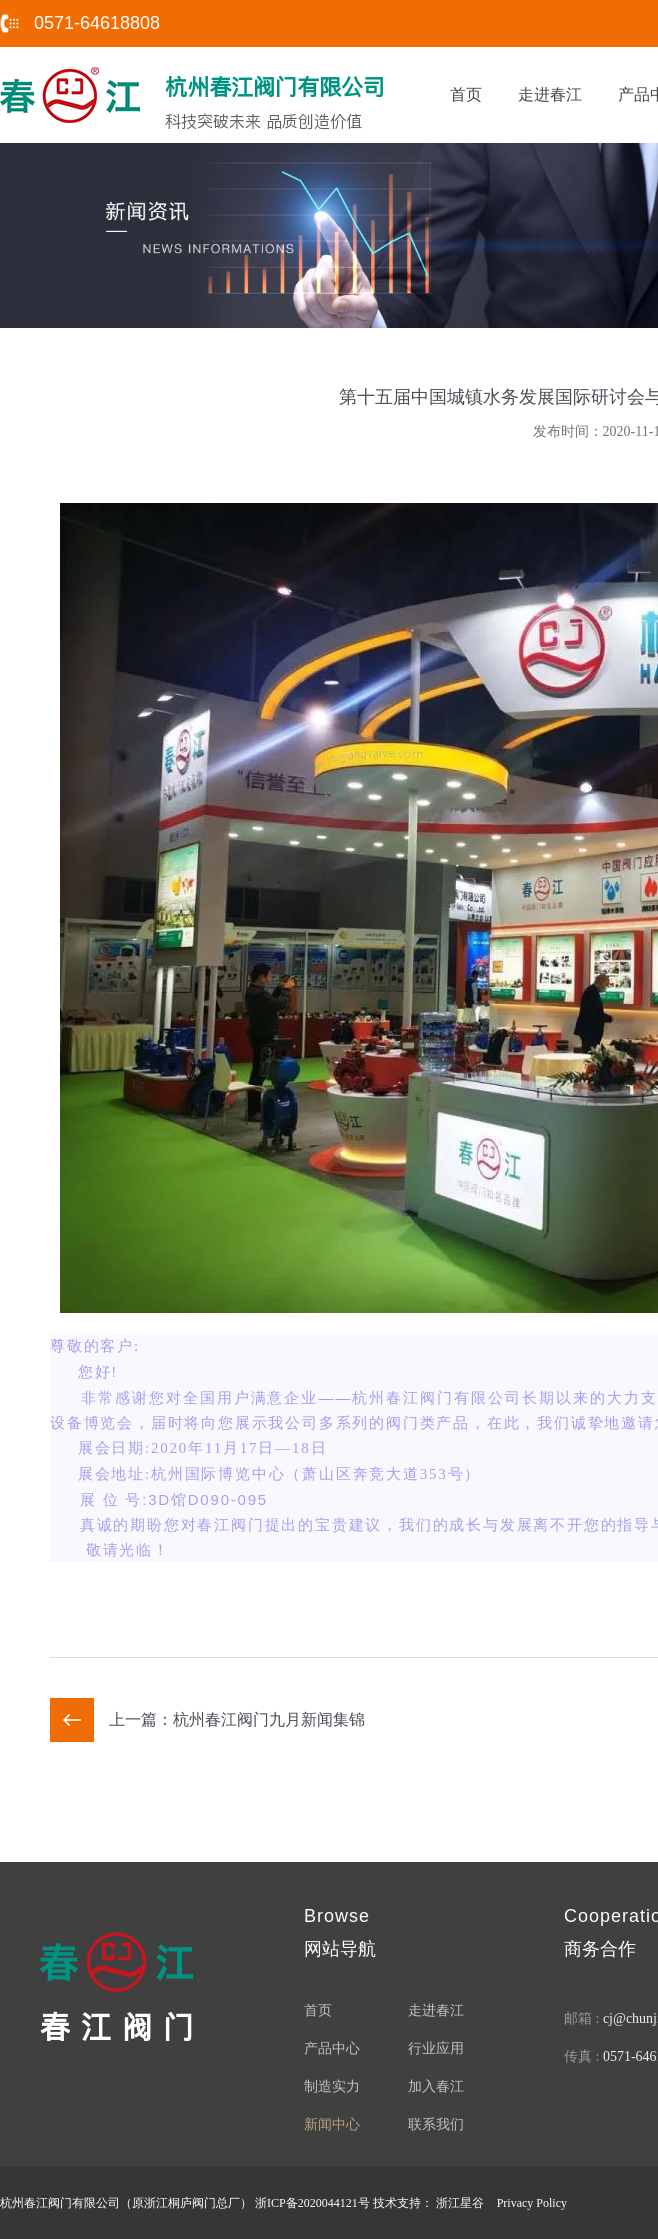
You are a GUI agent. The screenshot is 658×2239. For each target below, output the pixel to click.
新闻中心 (332, 2124)
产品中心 (332, 2048)
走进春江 (550, 94)
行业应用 (436, 2048)
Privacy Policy (532, 2203)
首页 (466, 94)
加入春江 (436, 2086)
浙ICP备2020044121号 (312, 2203)
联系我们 (436, 2124)
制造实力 (332, 2086)
